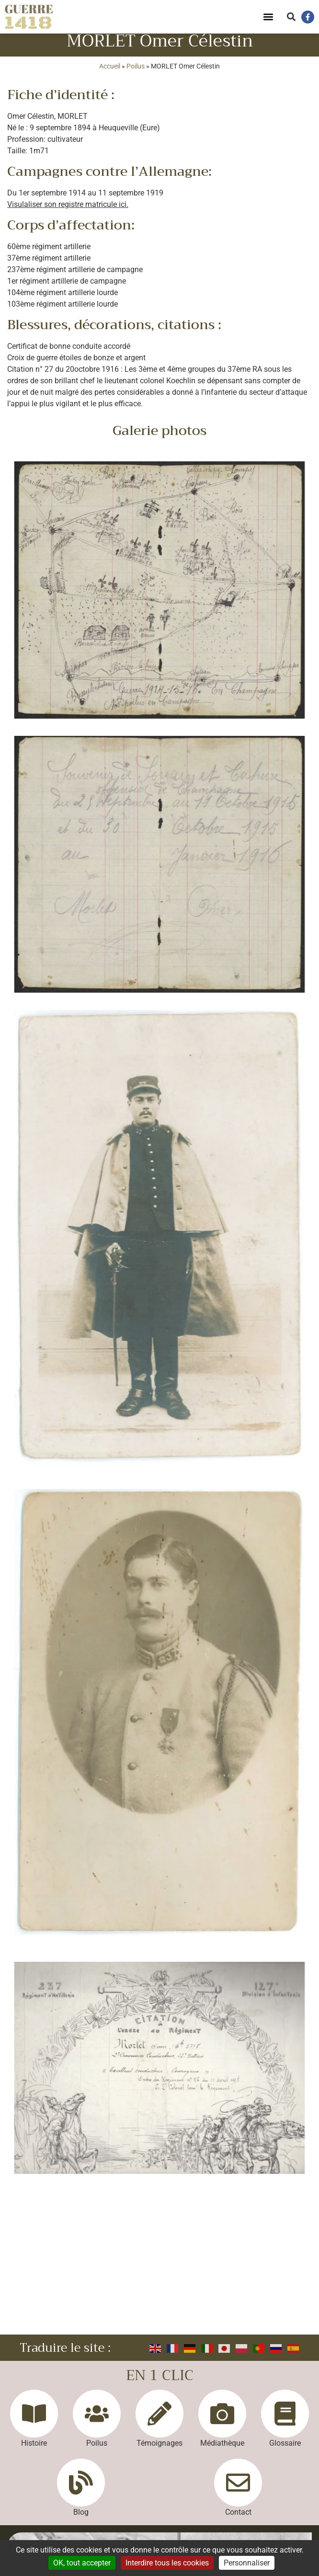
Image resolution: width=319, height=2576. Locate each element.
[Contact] (238, 2491)
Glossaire (285, 2451)
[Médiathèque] (222, 2422)
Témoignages (159, 2451)
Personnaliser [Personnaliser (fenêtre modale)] (247, 2562)
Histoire (34, 2451)
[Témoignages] (159, 2422)
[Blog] (81, 2491)
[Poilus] (97, 2422)
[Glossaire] (285, 2422)
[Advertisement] (159, 2271)
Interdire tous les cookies (167, 2562)
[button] (268, 17)
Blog (81, 2520)
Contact (238, 2520)
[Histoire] (34, 2422)
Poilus (135, 74)
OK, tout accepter (82, 2562)
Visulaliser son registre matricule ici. (67, 212)
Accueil (109, 74)
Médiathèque (222, 2451)
